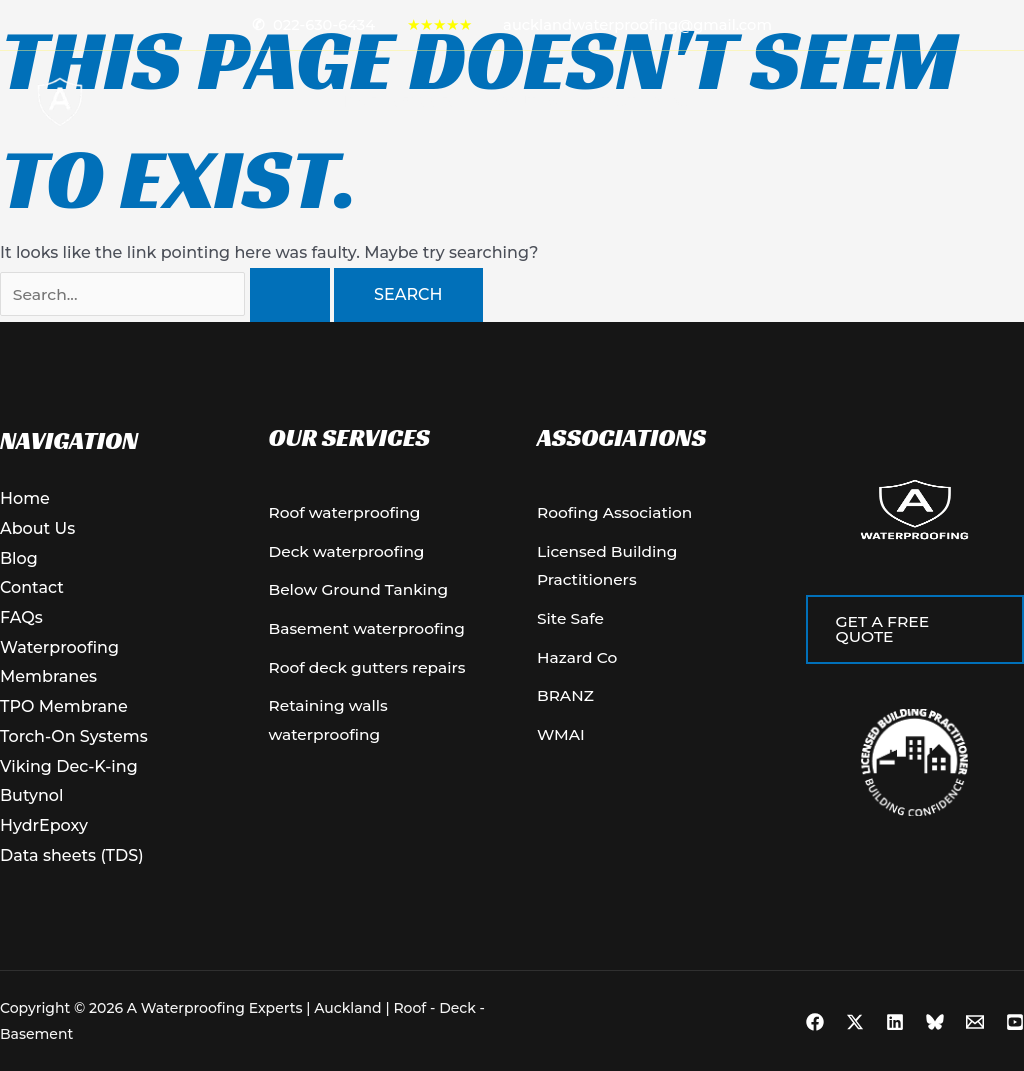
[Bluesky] (935, 1022)
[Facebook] (815, 1022)
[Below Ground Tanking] (362, 593)
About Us (524, 102)
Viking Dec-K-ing (69, 766)
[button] (465, 102)
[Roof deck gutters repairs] (371, 673)
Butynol (31, 795)
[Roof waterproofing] (348, 514)
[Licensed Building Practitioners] (646, 568)
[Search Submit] (290, 295)
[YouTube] (1015, 1022)
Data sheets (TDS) (72, 855)
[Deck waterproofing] (350, 554)
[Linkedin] (895, 1022)
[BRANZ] (566, 703)
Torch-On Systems (74, 736)
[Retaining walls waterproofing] (378, 727)
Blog (669, 102)
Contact (604, 102)
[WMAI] (562, 742)
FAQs (21, 617)
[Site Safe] (572, 623)
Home (357, 102)
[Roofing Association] (617, 514)
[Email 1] (975, 1022)
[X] (855, 1022)
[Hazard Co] (578, 663)
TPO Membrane (64, 706)
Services (434, 102)
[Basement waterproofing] (371, 633)
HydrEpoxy (44, 825)
